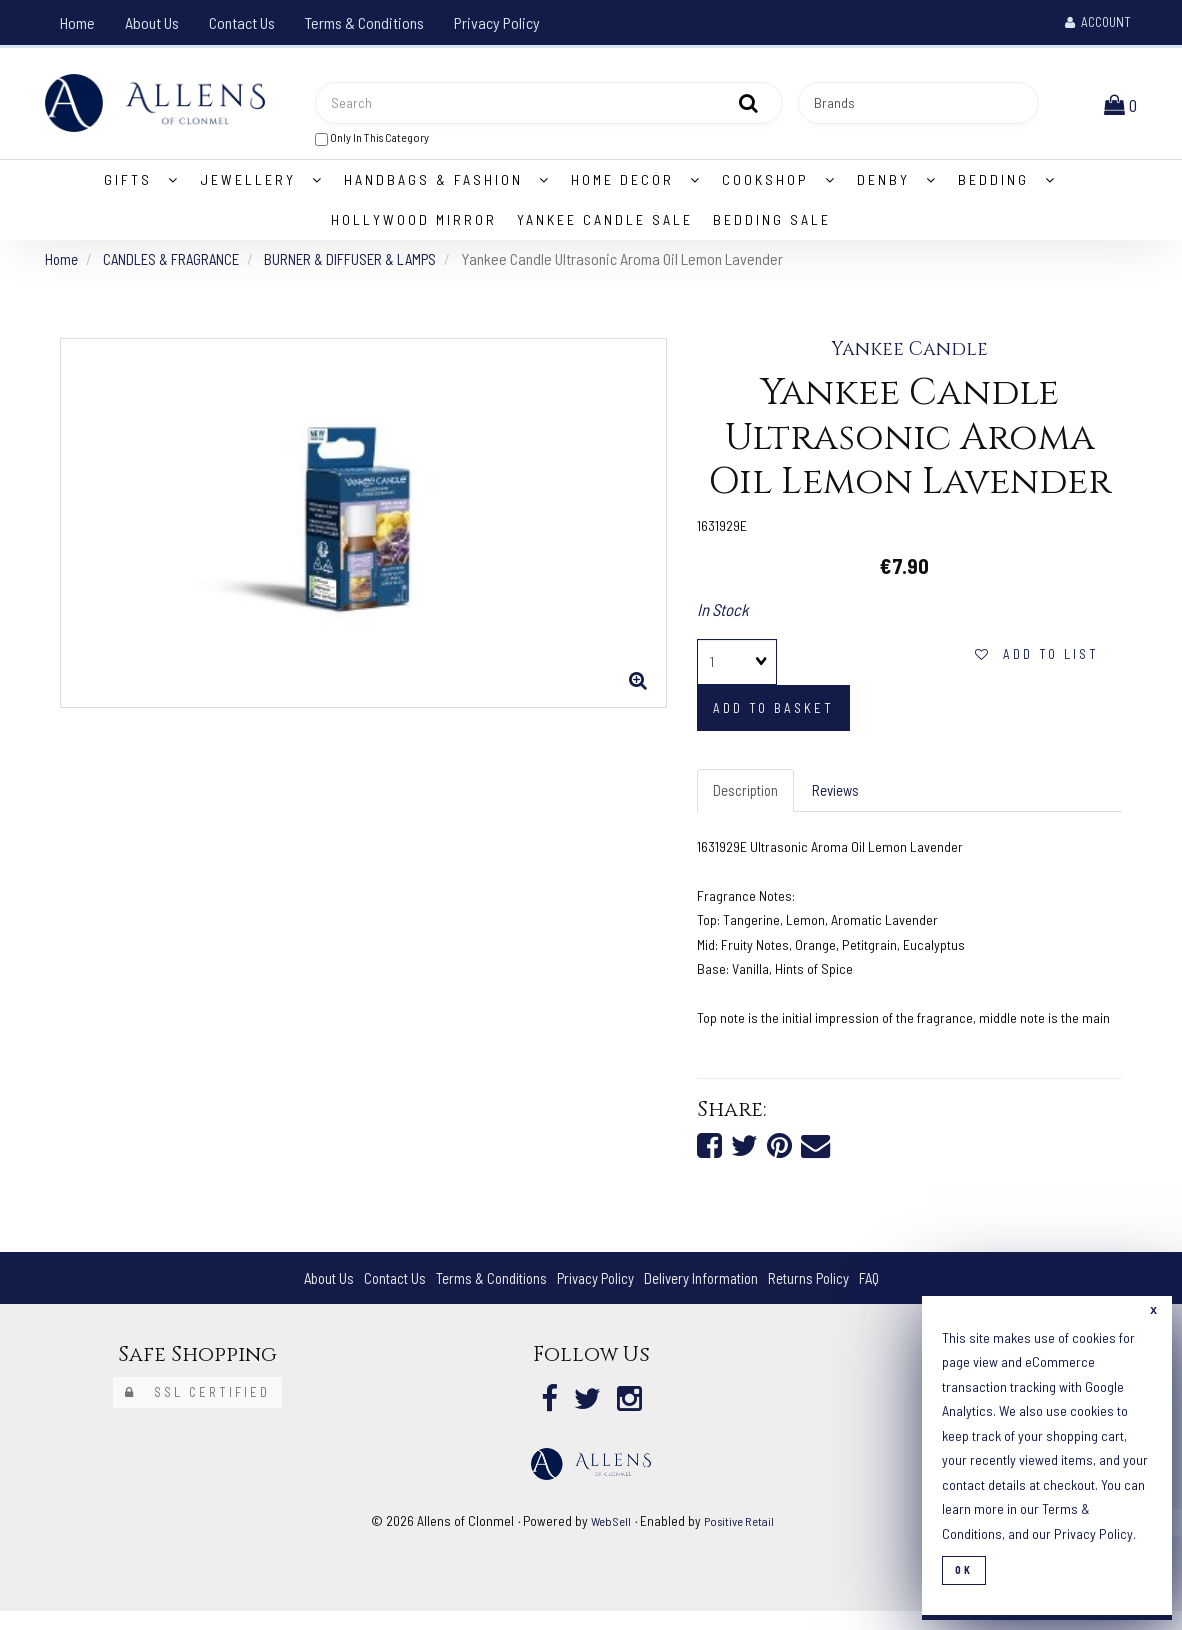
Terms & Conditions (364, 22)
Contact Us (242, 22)
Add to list (1037, 664)
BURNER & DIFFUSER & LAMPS (363, 267)
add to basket (773, 718)
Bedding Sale (772, 228)
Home (77, 22)
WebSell (607, 1538)
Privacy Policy (497, 22)
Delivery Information (709, 1291)
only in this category (372, 142)
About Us (152, 22)
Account (1098, 22)
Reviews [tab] (844, 800)
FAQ (889, 1291)
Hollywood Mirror (414, 228)
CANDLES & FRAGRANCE (177, 267)
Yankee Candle (910, 359)
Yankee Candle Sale (605, 228)
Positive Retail (741, 1538)
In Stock (723, 618)
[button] (1124, 107)
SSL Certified (197, 1407)
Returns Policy (824, 1291)
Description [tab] (748, 800)
